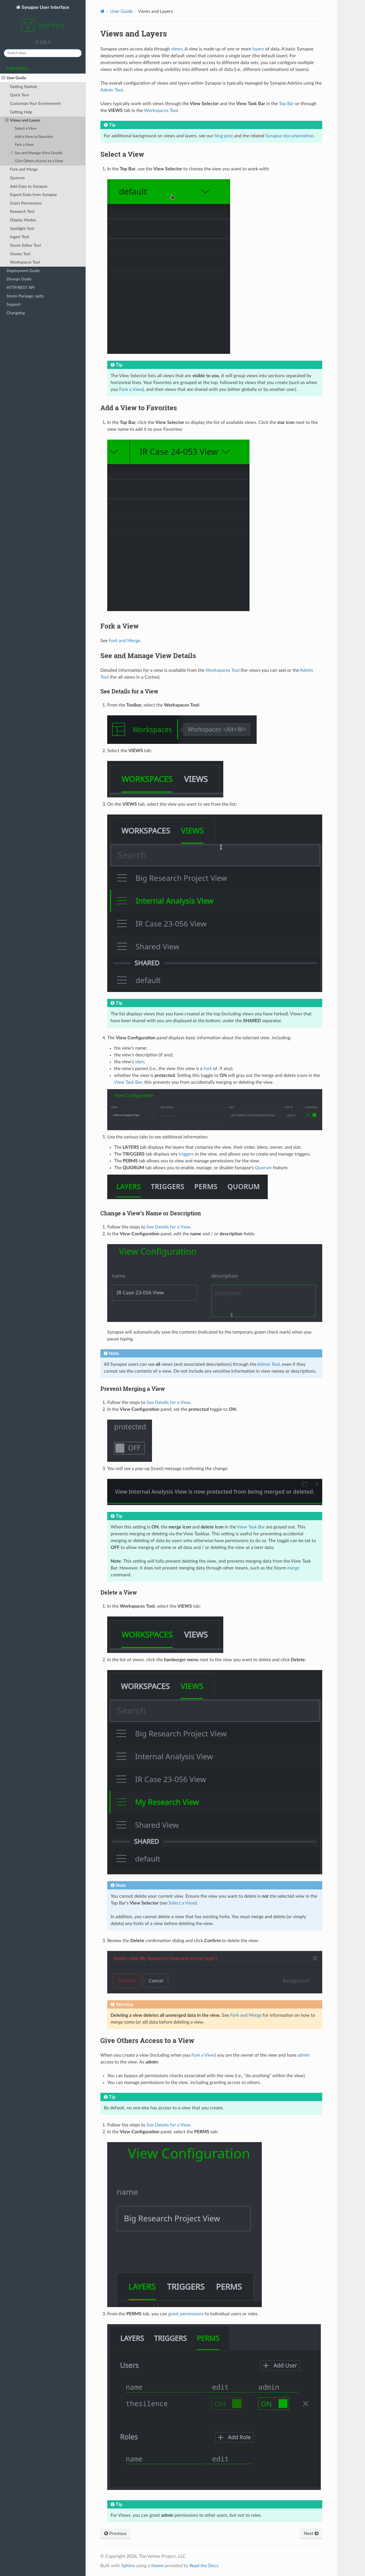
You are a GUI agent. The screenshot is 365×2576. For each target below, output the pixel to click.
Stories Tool (20, 254)
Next (311, 2533)
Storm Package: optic (25, 296)
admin (303, 2055)
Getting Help (21, 112)
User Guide (14, 78)
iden (139, 1062)
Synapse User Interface (42, 21)
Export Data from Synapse (33, 195)
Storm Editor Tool (25, 245)
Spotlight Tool (22, 228)
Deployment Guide (23, 271)
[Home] (102, 11)
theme (157, 2565)
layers (258, 49)
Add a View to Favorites (34, 137)
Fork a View (24, 145)
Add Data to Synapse (28, 186)
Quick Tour (19, 95)
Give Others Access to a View (39, 161)
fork (208, 1068)
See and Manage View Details (37, 153)
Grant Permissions (26, 203)
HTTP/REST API (21, 287)
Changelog (16, 313)
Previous (115, 2533)
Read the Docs (204, 2565)
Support (14, 304)
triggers (186, 1154)
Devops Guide (19, 279)
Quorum (17, 178)
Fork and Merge (24, 169)
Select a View (25, 128)
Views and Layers (22, 120)
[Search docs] (43, 53)
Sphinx (128, 2565)
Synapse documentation (289, 136)
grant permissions (186, 2314)
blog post (223, 136)
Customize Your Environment (35, 103)
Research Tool (22, 211)
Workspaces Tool (25, 262)
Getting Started (23, 87)
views (176, 49)
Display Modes (23, 220)
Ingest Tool (19, 237)
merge (293, 1568)
